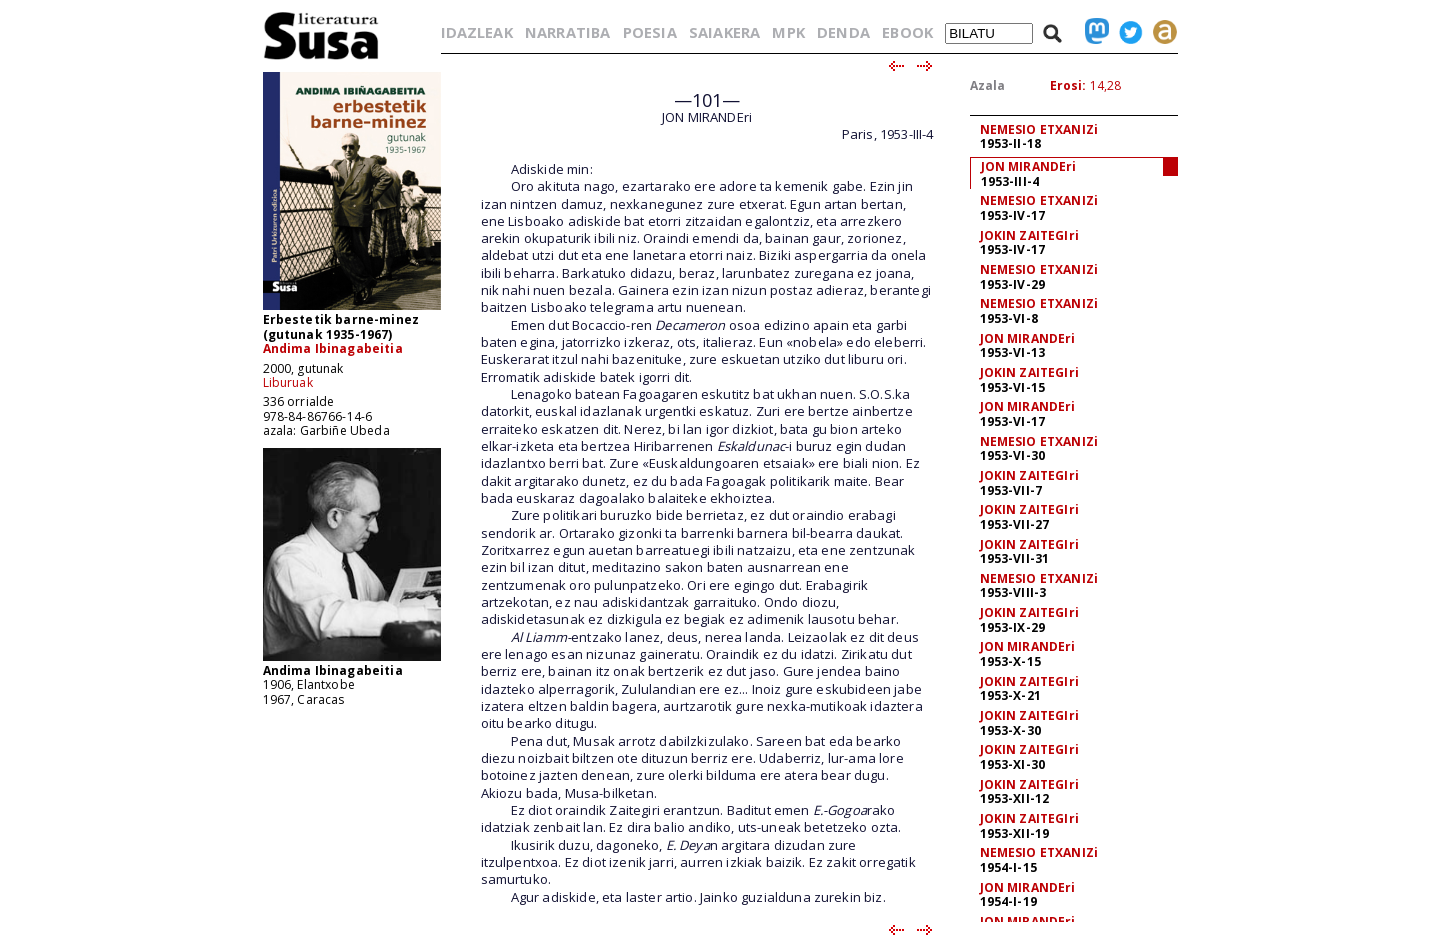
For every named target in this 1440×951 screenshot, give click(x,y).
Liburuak (288, 382)
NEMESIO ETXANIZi (1039, 129)
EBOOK (907, 32)
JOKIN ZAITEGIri (1029, 235)
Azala (988, 85)
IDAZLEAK (477, 32)
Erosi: (1068, 85)
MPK (788, 32)
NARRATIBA (567, 32)
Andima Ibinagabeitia (333, 348)
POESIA (650, 32)
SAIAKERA (724, 32)
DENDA (843, 32)
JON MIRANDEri (1029, 166)
